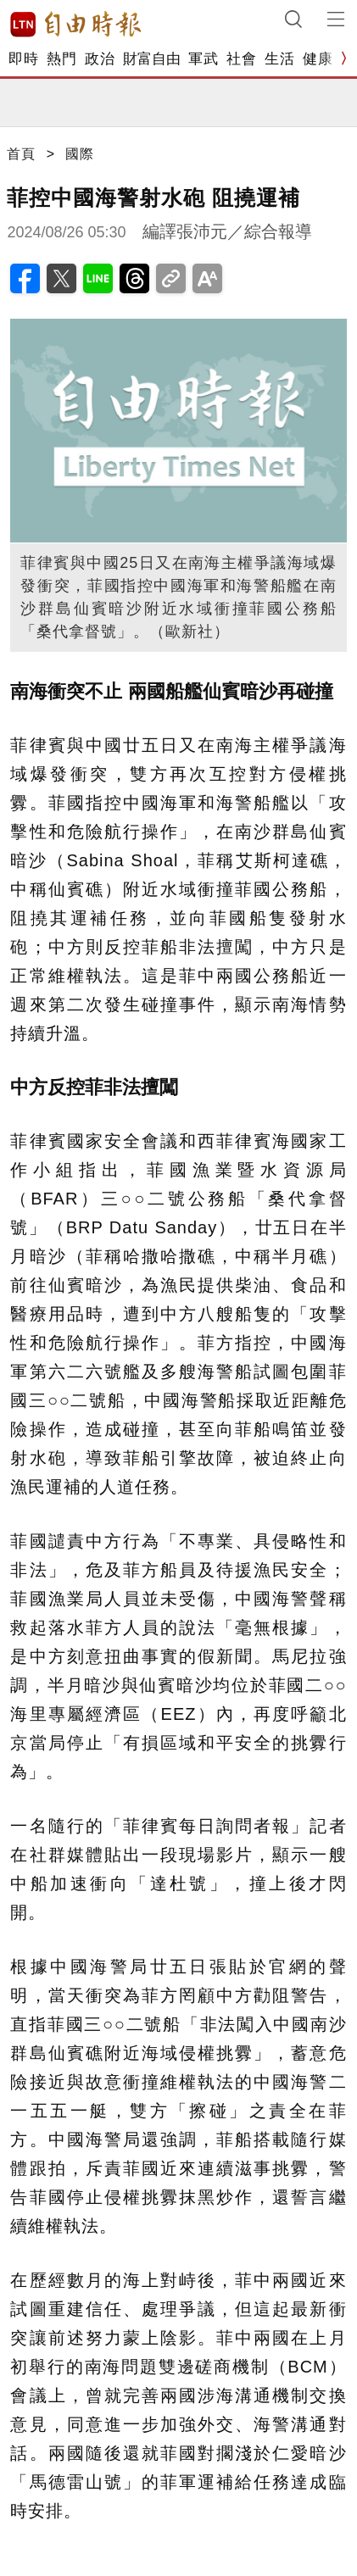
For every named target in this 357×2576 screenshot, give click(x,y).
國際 (79, 154)
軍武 (203, 59)
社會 (241, 59)
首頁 (21, 154)
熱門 (61, 59)
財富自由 (151, 59)
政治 (99, 59)
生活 (279, 59)
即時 (23, 59)
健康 (317, 59)
